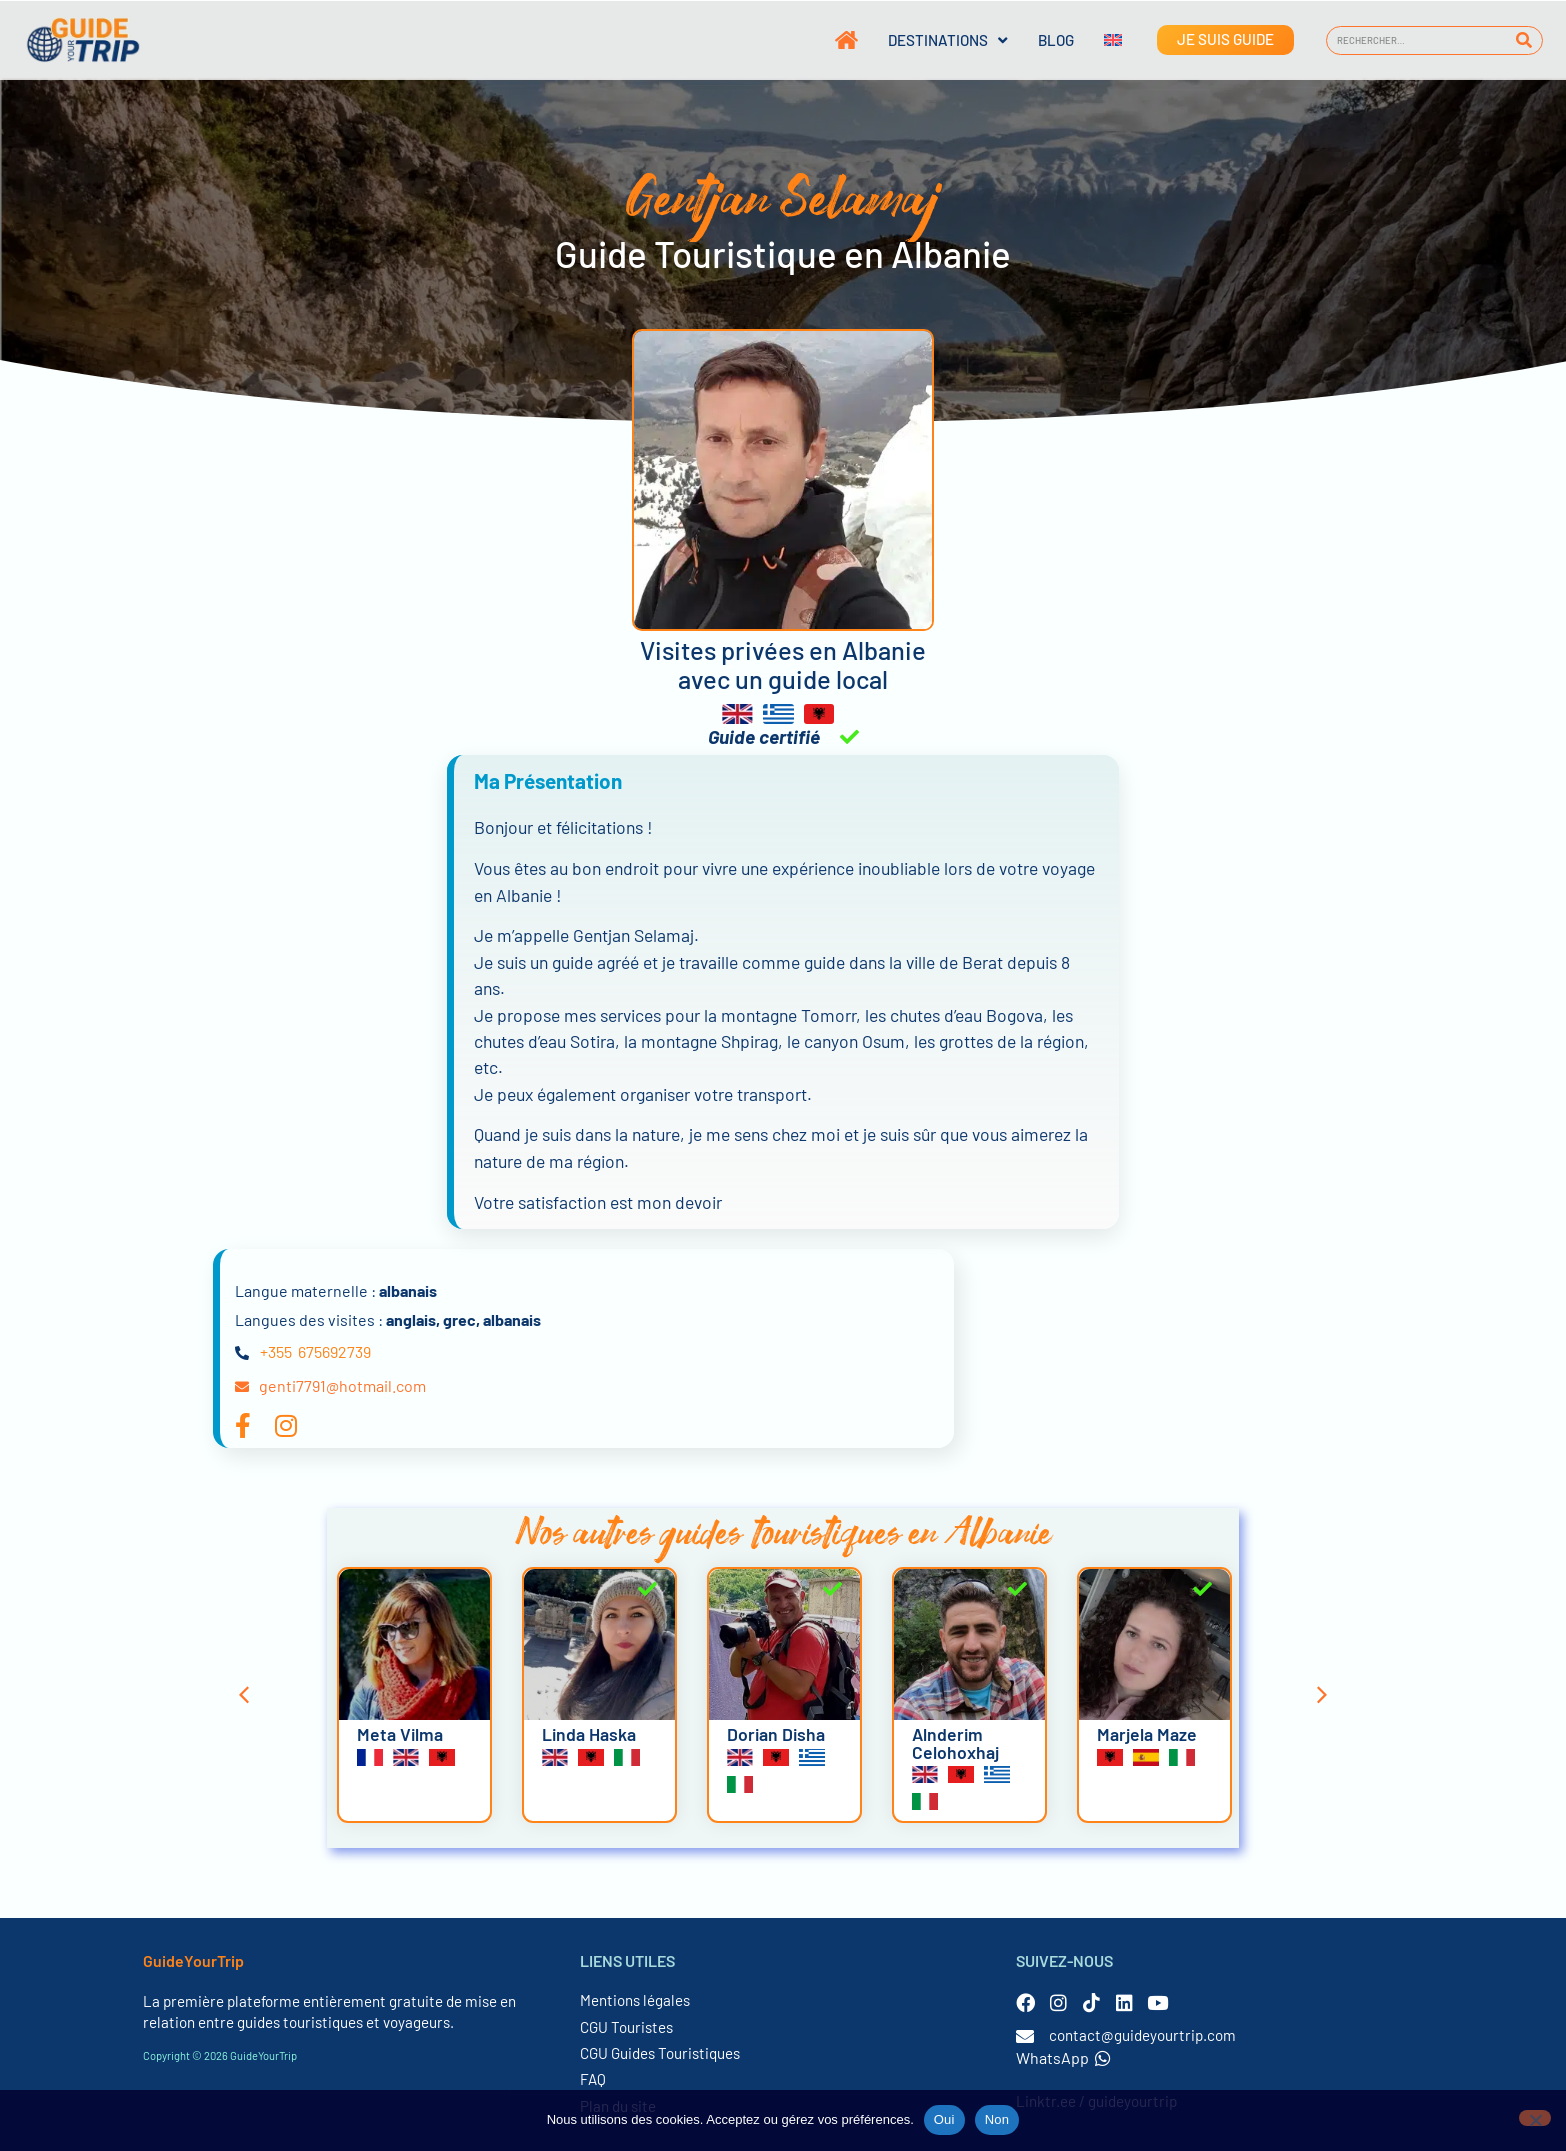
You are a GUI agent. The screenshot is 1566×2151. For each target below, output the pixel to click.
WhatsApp (1063, 2057)
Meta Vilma (400, 1734)
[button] (244, 1695)
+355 (276, 1351)
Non (997, 2119)
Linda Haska (589, 1734)
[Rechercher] (1524, 40)
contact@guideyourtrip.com (1142, 2035)
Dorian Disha (776, 1734)
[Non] (1535, 2118)
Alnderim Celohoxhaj (955, 1743)
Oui (944, 2119)
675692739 (334, 1351)
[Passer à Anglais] (1098, 40)
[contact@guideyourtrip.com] (1025, 2036)
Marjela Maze (1147, 1734)
